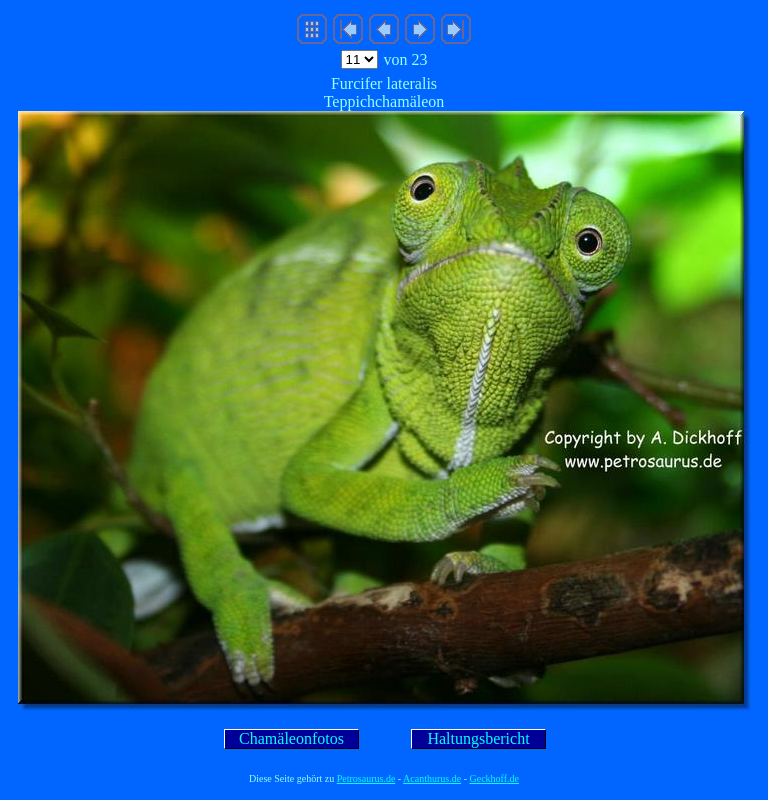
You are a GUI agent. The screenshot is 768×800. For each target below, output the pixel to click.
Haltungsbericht (478, 738)
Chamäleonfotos (291, 738)
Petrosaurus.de (366, 778)
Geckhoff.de (495, 778)
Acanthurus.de (432, 778)
